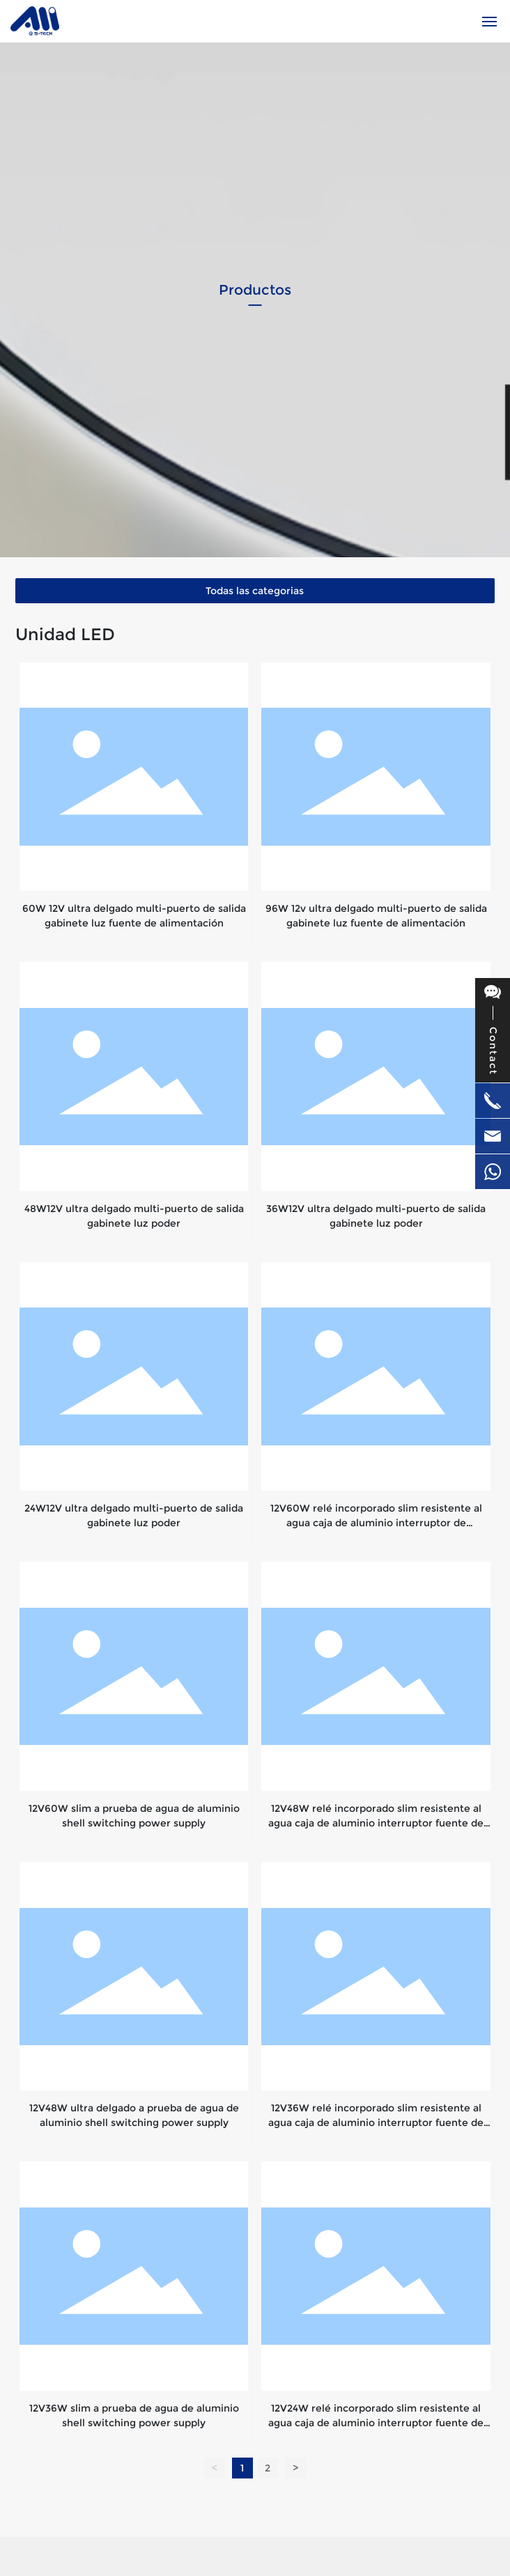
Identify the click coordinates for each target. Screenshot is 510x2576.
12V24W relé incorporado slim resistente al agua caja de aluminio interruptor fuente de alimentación (376, 2423)
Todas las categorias (255, 590)
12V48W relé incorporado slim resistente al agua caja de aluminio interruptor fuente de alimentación (376, 1823)
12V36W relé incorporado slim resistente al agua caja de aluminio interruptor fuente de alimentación (376, 2122)
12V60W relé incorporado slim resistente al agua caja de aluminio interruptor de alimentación (376, 1523)
